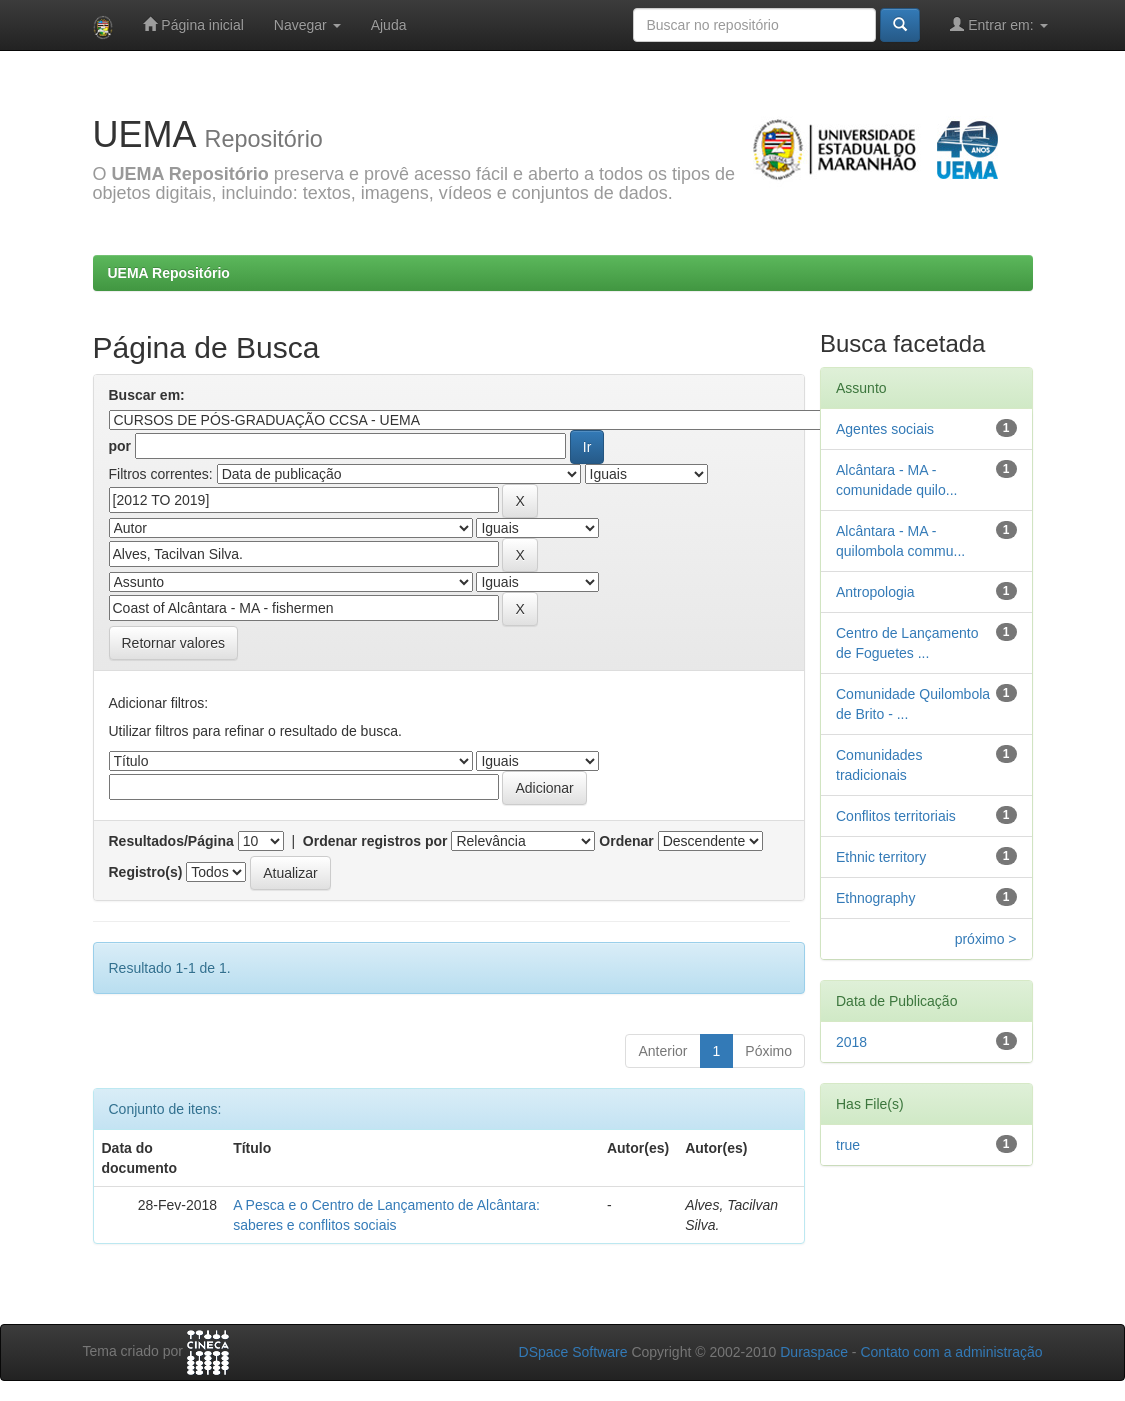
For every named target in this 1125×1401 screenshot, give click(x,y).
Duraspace (814, 1352)
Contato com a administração (951, 1352)
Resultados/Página (171, 841)
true (848, 1145)
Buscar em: (147, 395)
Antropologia (875, 592)
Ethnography (875, 898)
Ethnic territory (881, 857)
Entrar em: (998, 24)
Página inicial (193, 24)
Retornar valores (174, 643)
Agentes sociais (885, 429)
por (120, 446)
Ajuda (389, 25)
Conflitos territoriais (896, 816)
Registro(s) (146, 872)
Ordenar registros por (375, 841)
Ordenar (626, 841)
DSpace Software (573, 1352)
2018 (851, 1042)
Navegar (307, 25)
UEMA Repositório (169, 273)
